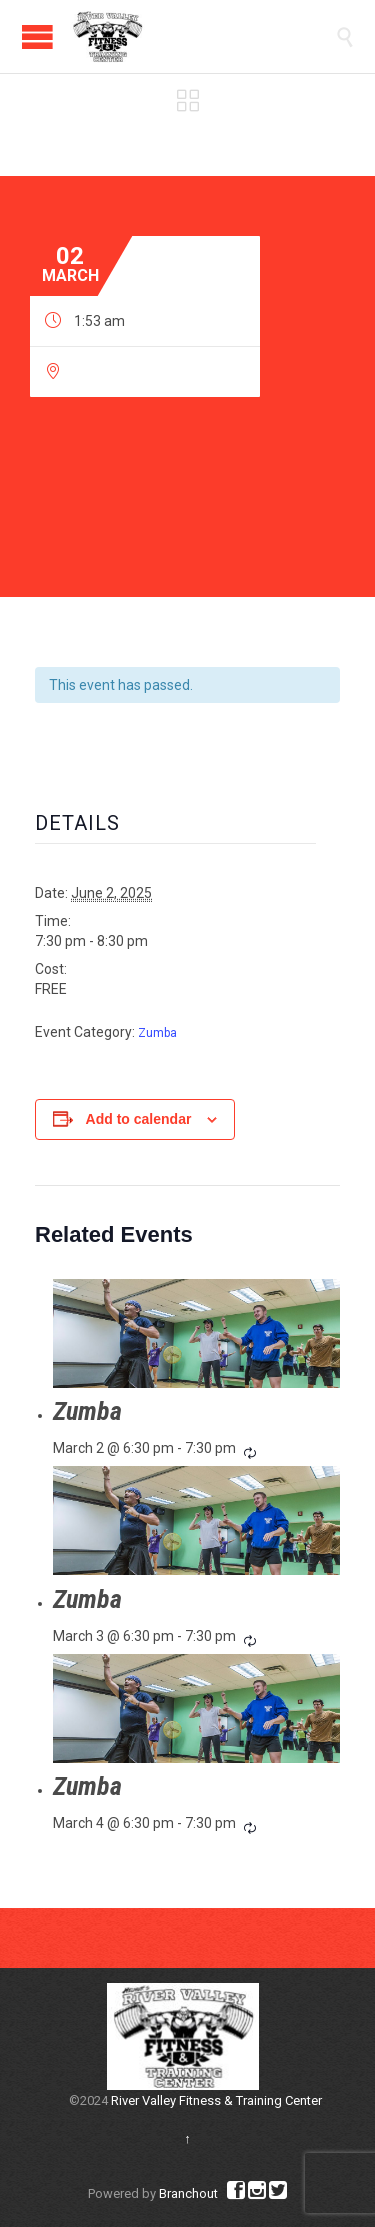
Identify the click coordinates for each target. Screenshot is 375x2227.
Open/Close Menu (37, 36)
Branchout (188, 2193)
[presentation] (196, 1333)
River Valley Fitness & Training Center (216, 2100)
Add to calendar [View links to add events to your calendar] (139, 1119)
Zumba (157, 1033)
